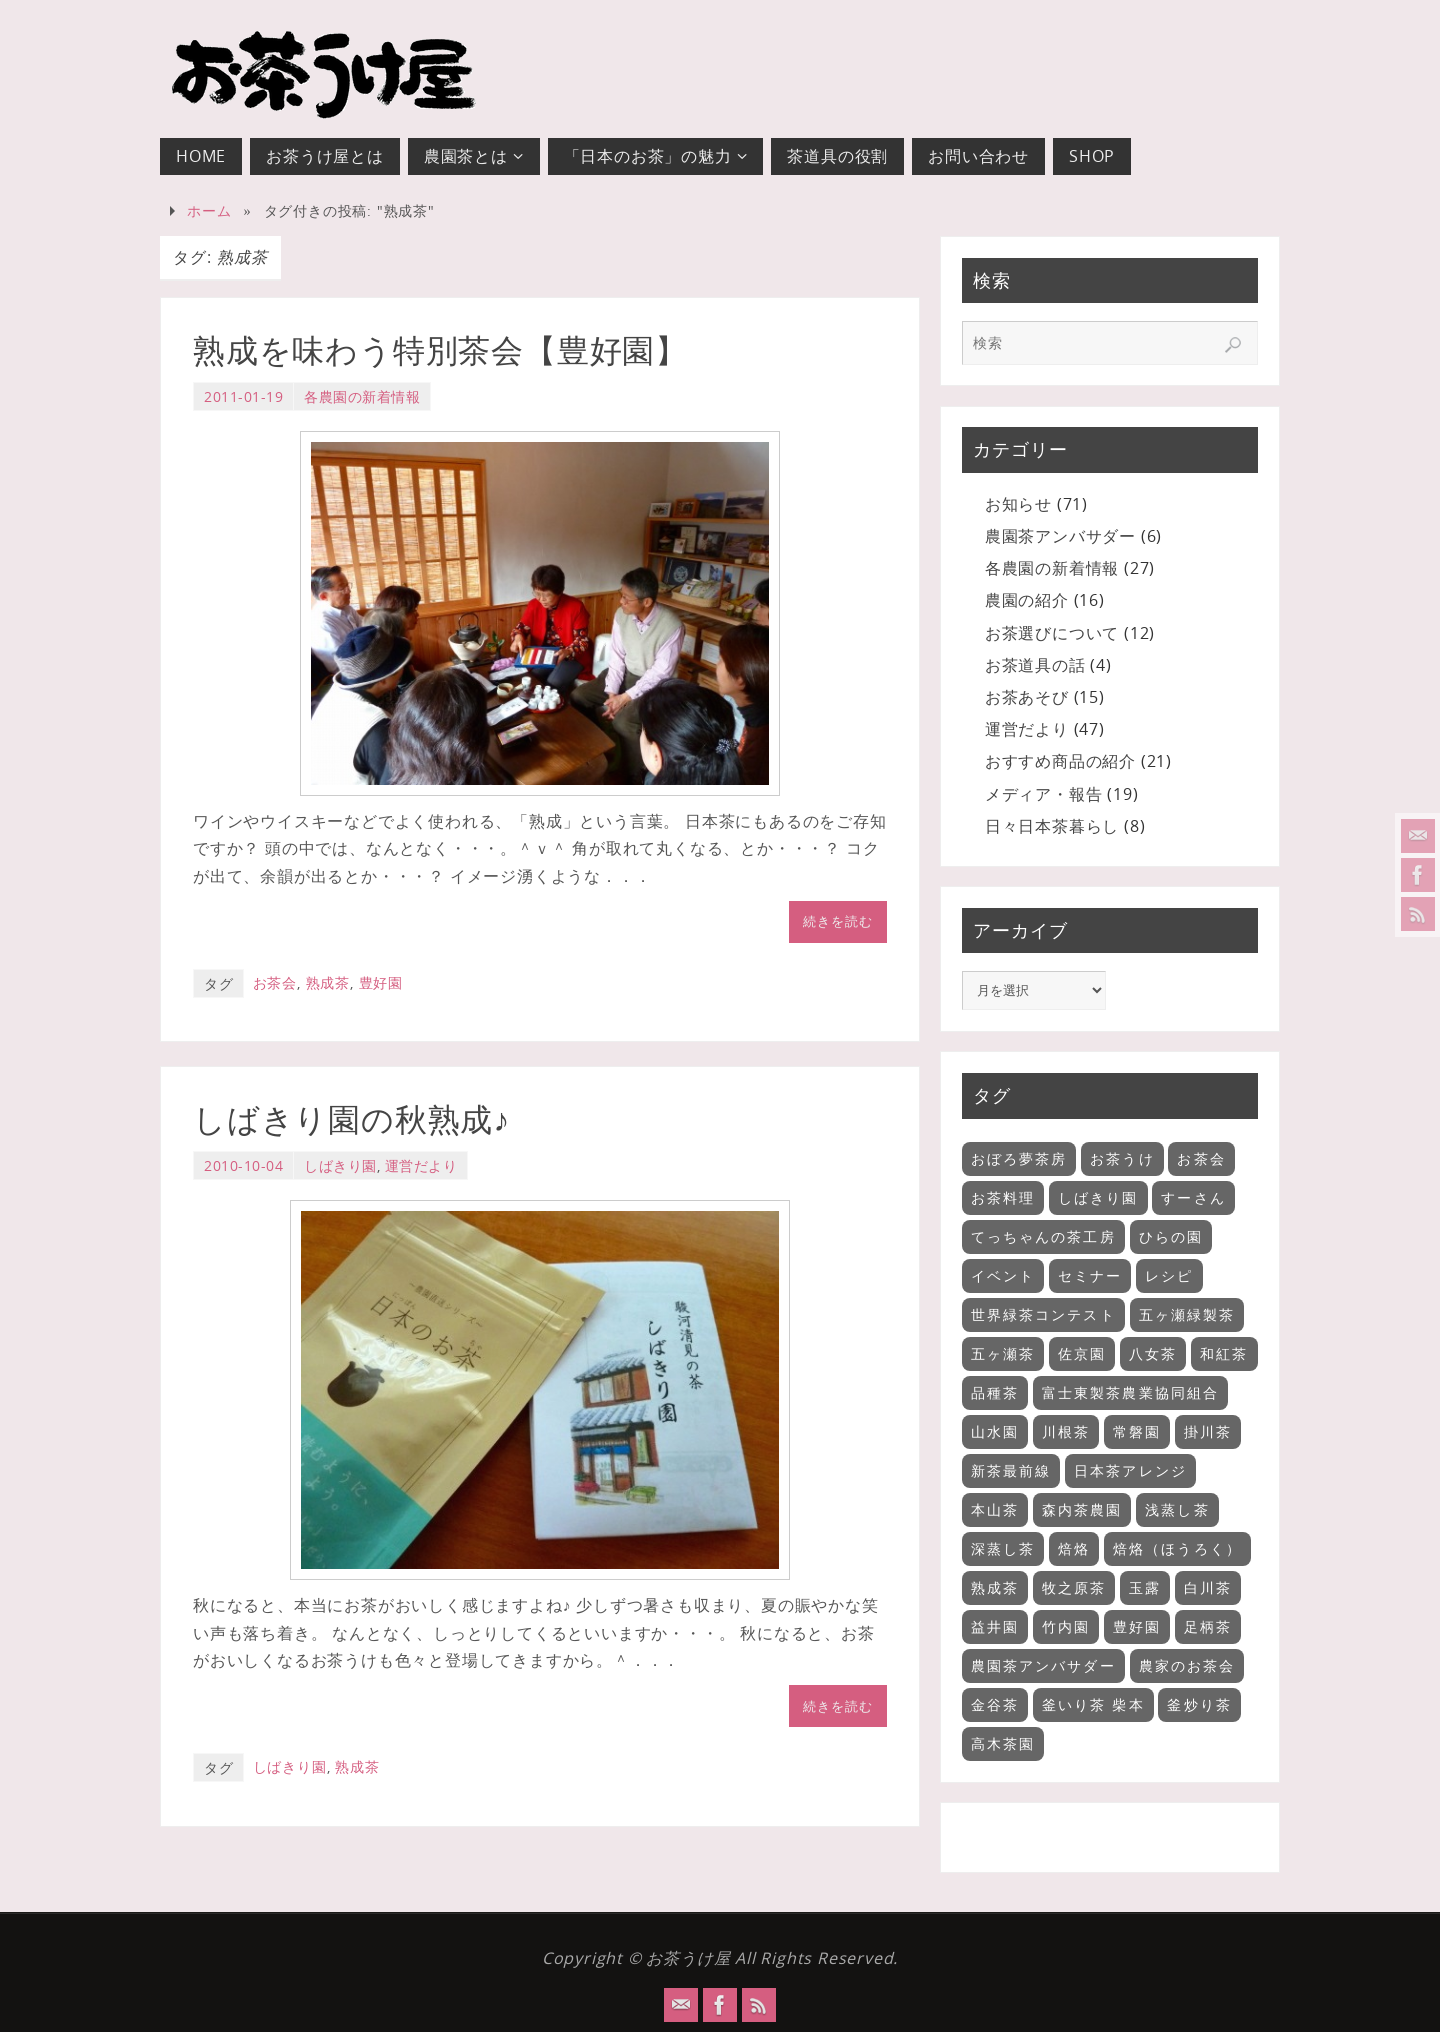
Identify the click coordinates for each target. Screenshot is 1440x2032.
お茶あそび (1027, 697)
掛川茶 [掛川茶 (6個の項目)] (1208, 1431)
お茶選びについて (1052, 633)
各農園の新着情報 (362, 396)
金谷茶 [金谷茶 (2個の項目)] (995, 1704)
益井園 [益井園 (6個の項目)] (995, 1626)
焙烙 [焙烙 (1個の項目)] (1074, 1548)
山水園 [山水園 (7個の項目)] (995, 1431)
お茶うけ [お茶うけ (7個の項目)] (1122, 1158)
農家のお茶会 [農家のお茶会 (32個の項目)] (1187, 1665)
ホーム (209, 210)
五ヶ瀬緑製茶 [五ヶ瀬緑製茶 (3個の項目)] (1187, 1314)
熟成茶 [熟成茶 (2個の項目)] (995, 1587)
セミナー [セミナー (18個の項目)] (1090, 1275)
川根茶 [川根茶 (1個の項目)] (1066, 1431)
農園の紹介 (1027, 600)
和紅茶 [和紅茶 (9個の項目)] (1224, 1353)
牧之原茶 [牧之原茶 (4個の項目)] (1074, 1587)
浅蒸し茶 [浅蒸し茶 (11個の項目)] (1177, 1509)
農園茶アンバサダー (1060, 536)
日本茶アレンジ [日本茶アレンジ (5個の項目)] (1130, 1470)
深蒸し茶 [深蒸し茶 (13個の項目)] (1003, 1548)
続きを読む (838, 921)
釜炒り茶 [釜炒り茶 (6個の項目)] (1199, 1704)
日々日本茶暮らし (1052, 826)
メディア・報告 (1044, 794)
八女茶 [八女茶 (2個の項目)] (1153, 1353)
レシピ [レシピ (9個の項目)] (1169, 1275)
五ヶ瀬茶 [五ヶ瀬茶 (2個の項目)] (1003, 1353)
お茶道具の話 (1035, 665)
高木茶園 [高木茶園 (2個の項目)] (1003, 1743)
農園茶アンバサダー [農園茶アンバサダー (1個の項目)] (1043, 1665)
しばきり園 (340, 1165)
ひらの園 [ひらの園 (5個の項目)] (1171, 1236)
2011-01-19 (243, 396)
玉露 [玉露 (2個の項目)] (1145, 1587)
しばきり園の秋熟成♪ (351, 1119)
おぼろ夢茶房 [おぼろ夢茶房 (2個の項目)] (1019, 1158)
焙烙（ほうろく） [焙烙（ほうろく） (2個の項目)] (1177, 1548)
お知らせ (1018, 504)
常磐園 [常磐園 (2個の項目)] (1137, 1431)
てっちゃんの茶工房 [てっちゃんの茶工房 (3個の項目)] (1043, 1236)
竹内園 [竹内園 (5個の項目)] (1066, 1626)
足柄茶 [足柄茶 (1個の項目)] (1208, 1626)
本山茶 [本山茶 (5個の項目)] (995, 1509)
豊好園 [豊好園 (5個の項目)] (1137, 1626)
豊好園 (381, 982)
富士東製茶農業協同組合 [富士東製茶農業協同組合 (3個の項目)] (1130, 1392)
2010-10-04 (243, 1165)
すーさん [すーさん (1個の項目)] (1193, 1197)
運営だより (421, 1165)
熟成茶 (328, 982)
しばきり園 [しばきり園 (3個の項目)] (1098, 1197)
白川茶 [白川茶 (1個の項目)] (1208, 1587)
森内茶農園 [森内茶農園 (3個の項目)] (1082, 1509)
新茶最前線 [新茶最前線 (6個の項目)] (1011, 1470)
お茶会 (275, 982)
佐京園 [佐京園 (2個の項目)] (1082, 1353)
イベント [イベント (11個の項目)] (1003, 1275)
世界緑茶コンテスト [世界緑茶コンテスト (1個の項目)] (1043, 1314)
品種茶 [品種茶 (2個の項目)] (995, 1392)
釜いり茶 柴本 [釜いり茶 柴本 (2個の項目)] (1093, 1704)
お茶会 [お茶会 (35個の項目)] (1201, 1158)
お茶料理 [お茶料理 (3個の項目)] (1003, 1197)
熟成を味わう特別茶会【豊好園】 (440, 350)
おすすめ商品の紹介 (1060, 761)
